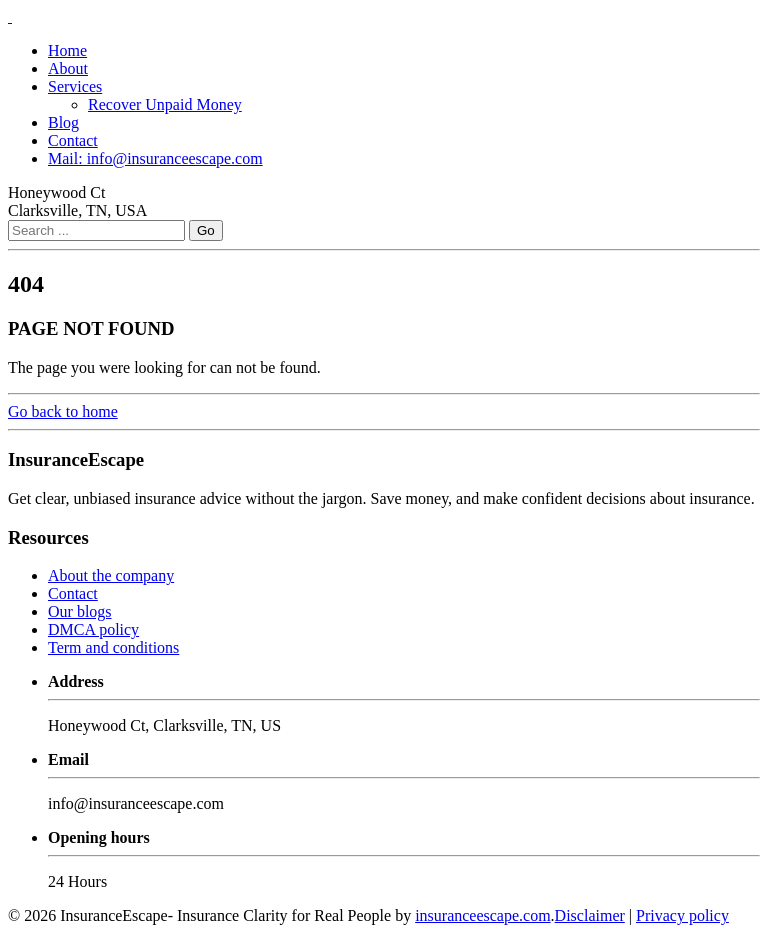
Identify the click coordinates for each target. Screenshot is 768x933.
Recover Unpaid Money (165, 104)
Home (67, 50)
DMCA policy (93, 629)
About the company (111, 575)
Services (75, 86)
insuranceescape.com (482, 915)
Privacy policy (682, 915)
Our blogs (80, 611)
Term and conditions (113, 647)
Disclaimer (590, 915)
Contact (73, 140)
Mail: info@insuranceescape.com (155, 158)
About (68, 68)
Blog (63, 122)
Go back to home (63, 411)
